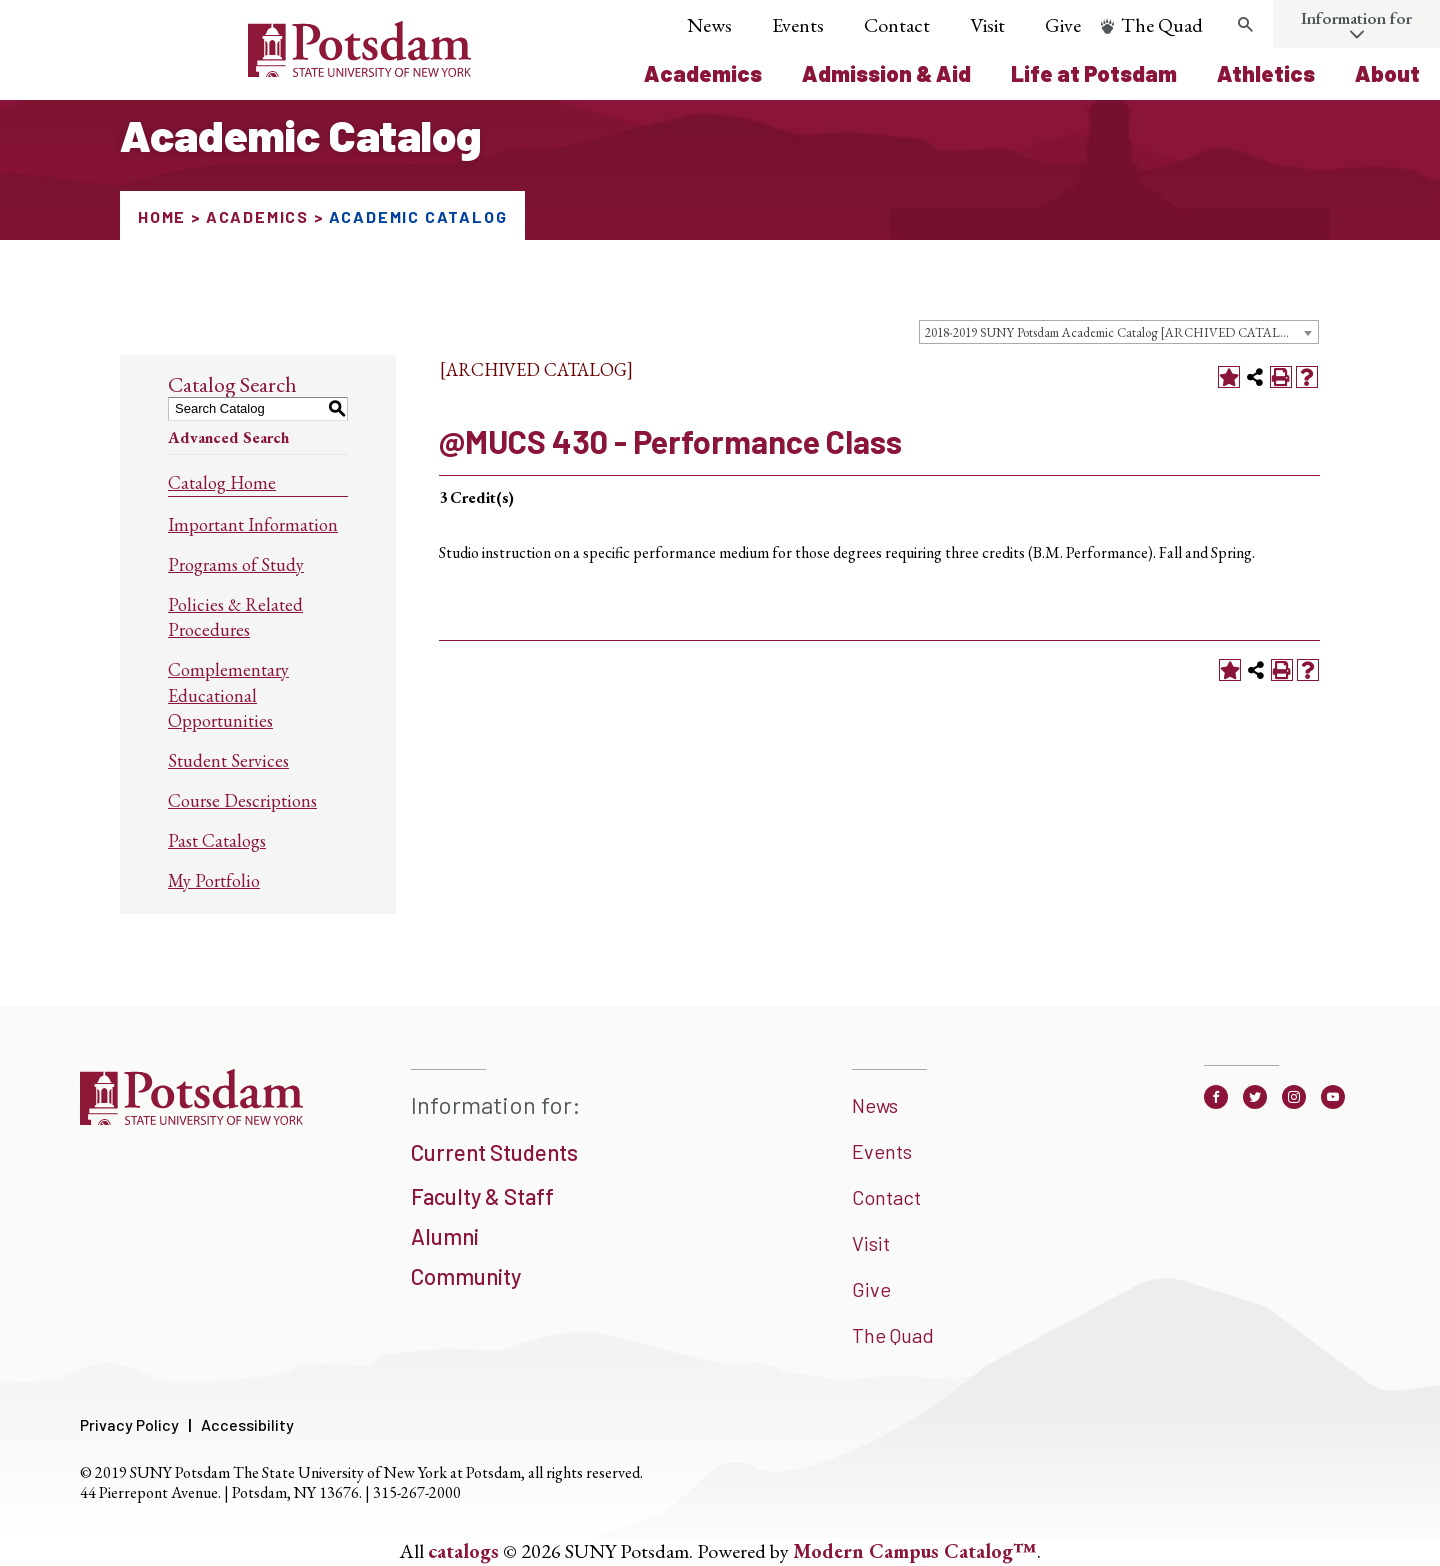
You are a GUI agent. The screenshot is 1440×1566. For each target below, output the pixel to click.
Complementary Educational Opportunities (228, 694)
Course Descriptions (242, 800)
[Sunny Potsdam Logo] (247, 70)
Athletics (1266, 73)
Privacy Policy (129, 1424)
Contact (897, 25)
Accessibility (247, 1424)
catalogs (463, 1551)
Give (1063, 25)
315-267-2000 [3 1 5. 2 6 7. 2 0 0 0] (417, 1492)
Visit (987, 25)
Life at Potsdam (1094, 73)
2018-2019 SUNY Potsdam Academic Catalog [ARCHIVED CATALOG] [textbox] (1115, 332)
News (709, 25)
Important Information (253, 524)
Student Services (228, 760)
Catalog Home (222, 482)
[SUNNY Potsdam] (191, 1118)
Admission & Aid (886, 73)
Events (798, 25)
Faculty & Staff (482, 1196)
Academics (703, 73)
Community (466, 1276)
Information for (1356, 18)
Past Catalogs (217, 840)
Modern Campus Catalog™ (915, 1551)
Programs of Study (236, 564)
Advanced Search (228, 437)
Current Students (494, 1152)
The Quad (1162, 25)
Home (162, 216)
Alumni (445, 1236)
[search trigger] (1245, 25)
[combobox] (1119, 332)
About (1387, 73)
